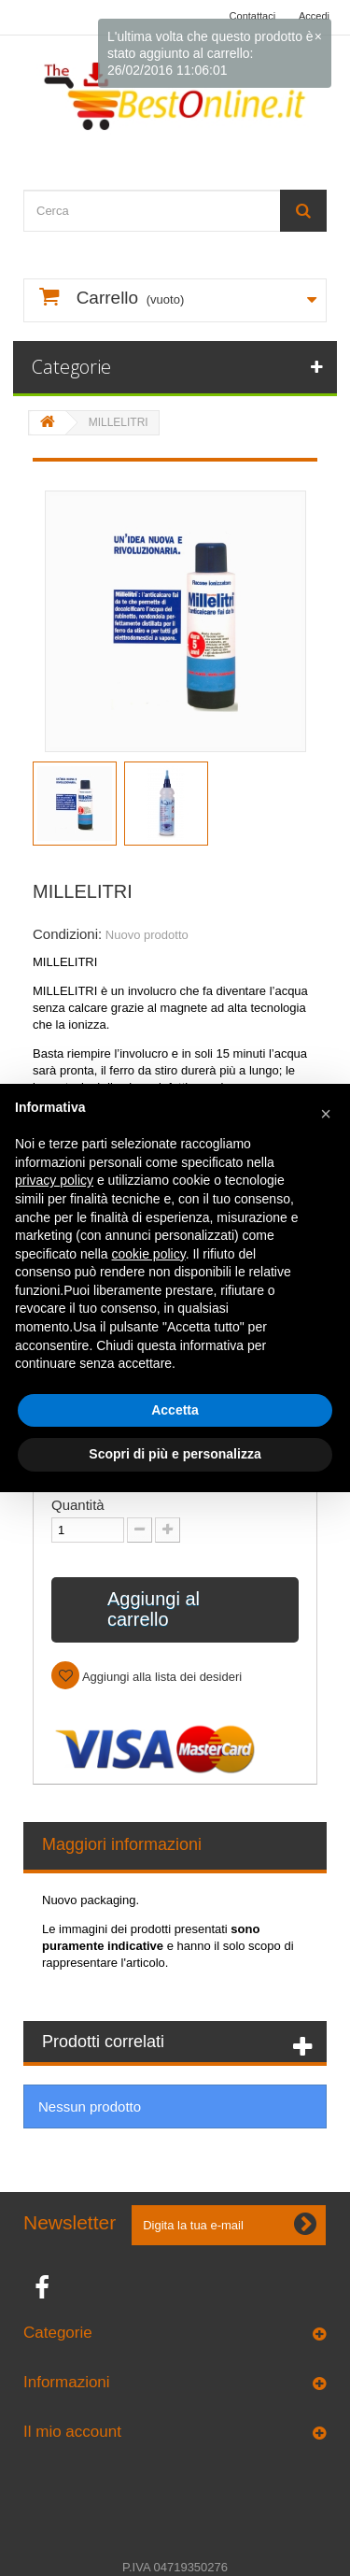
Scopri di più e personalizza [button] (174, 1453)
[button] (326, 1114)
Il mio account (72, 2432)
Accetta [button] (175, 1409)
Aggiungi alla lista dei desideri (160, 1677)
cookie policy (149, 1253)
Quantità (78, 1505)
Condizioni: (67, 934)
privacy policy (54, 1180)
